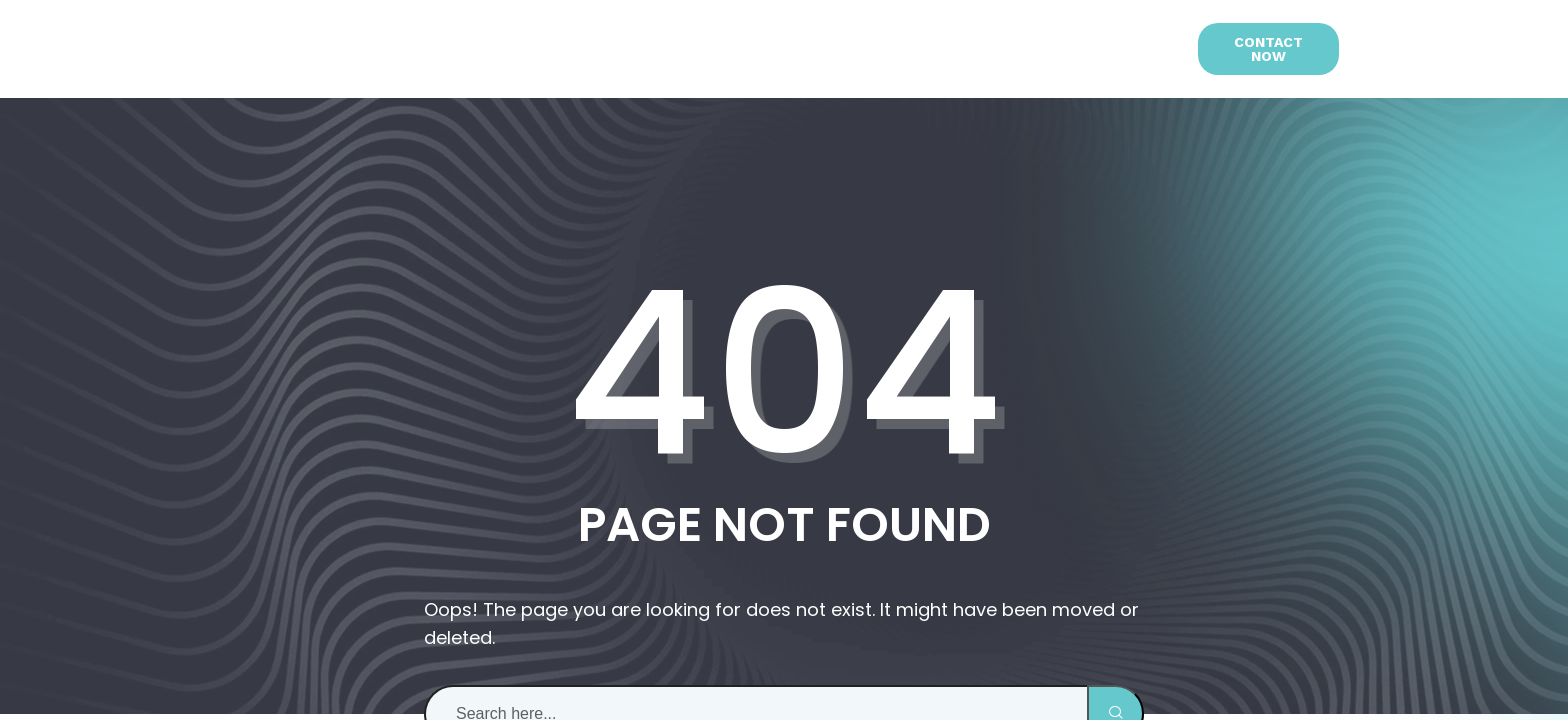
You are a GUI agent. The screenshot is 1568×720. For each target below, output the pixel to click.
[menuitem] (1139, 49)
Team (894, 49)
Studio (807, 49)
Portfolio (699, 49)
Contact (1052, 49)
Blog (964, 49)
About (507, 49)
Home (429, 49)
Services (596, 49)
